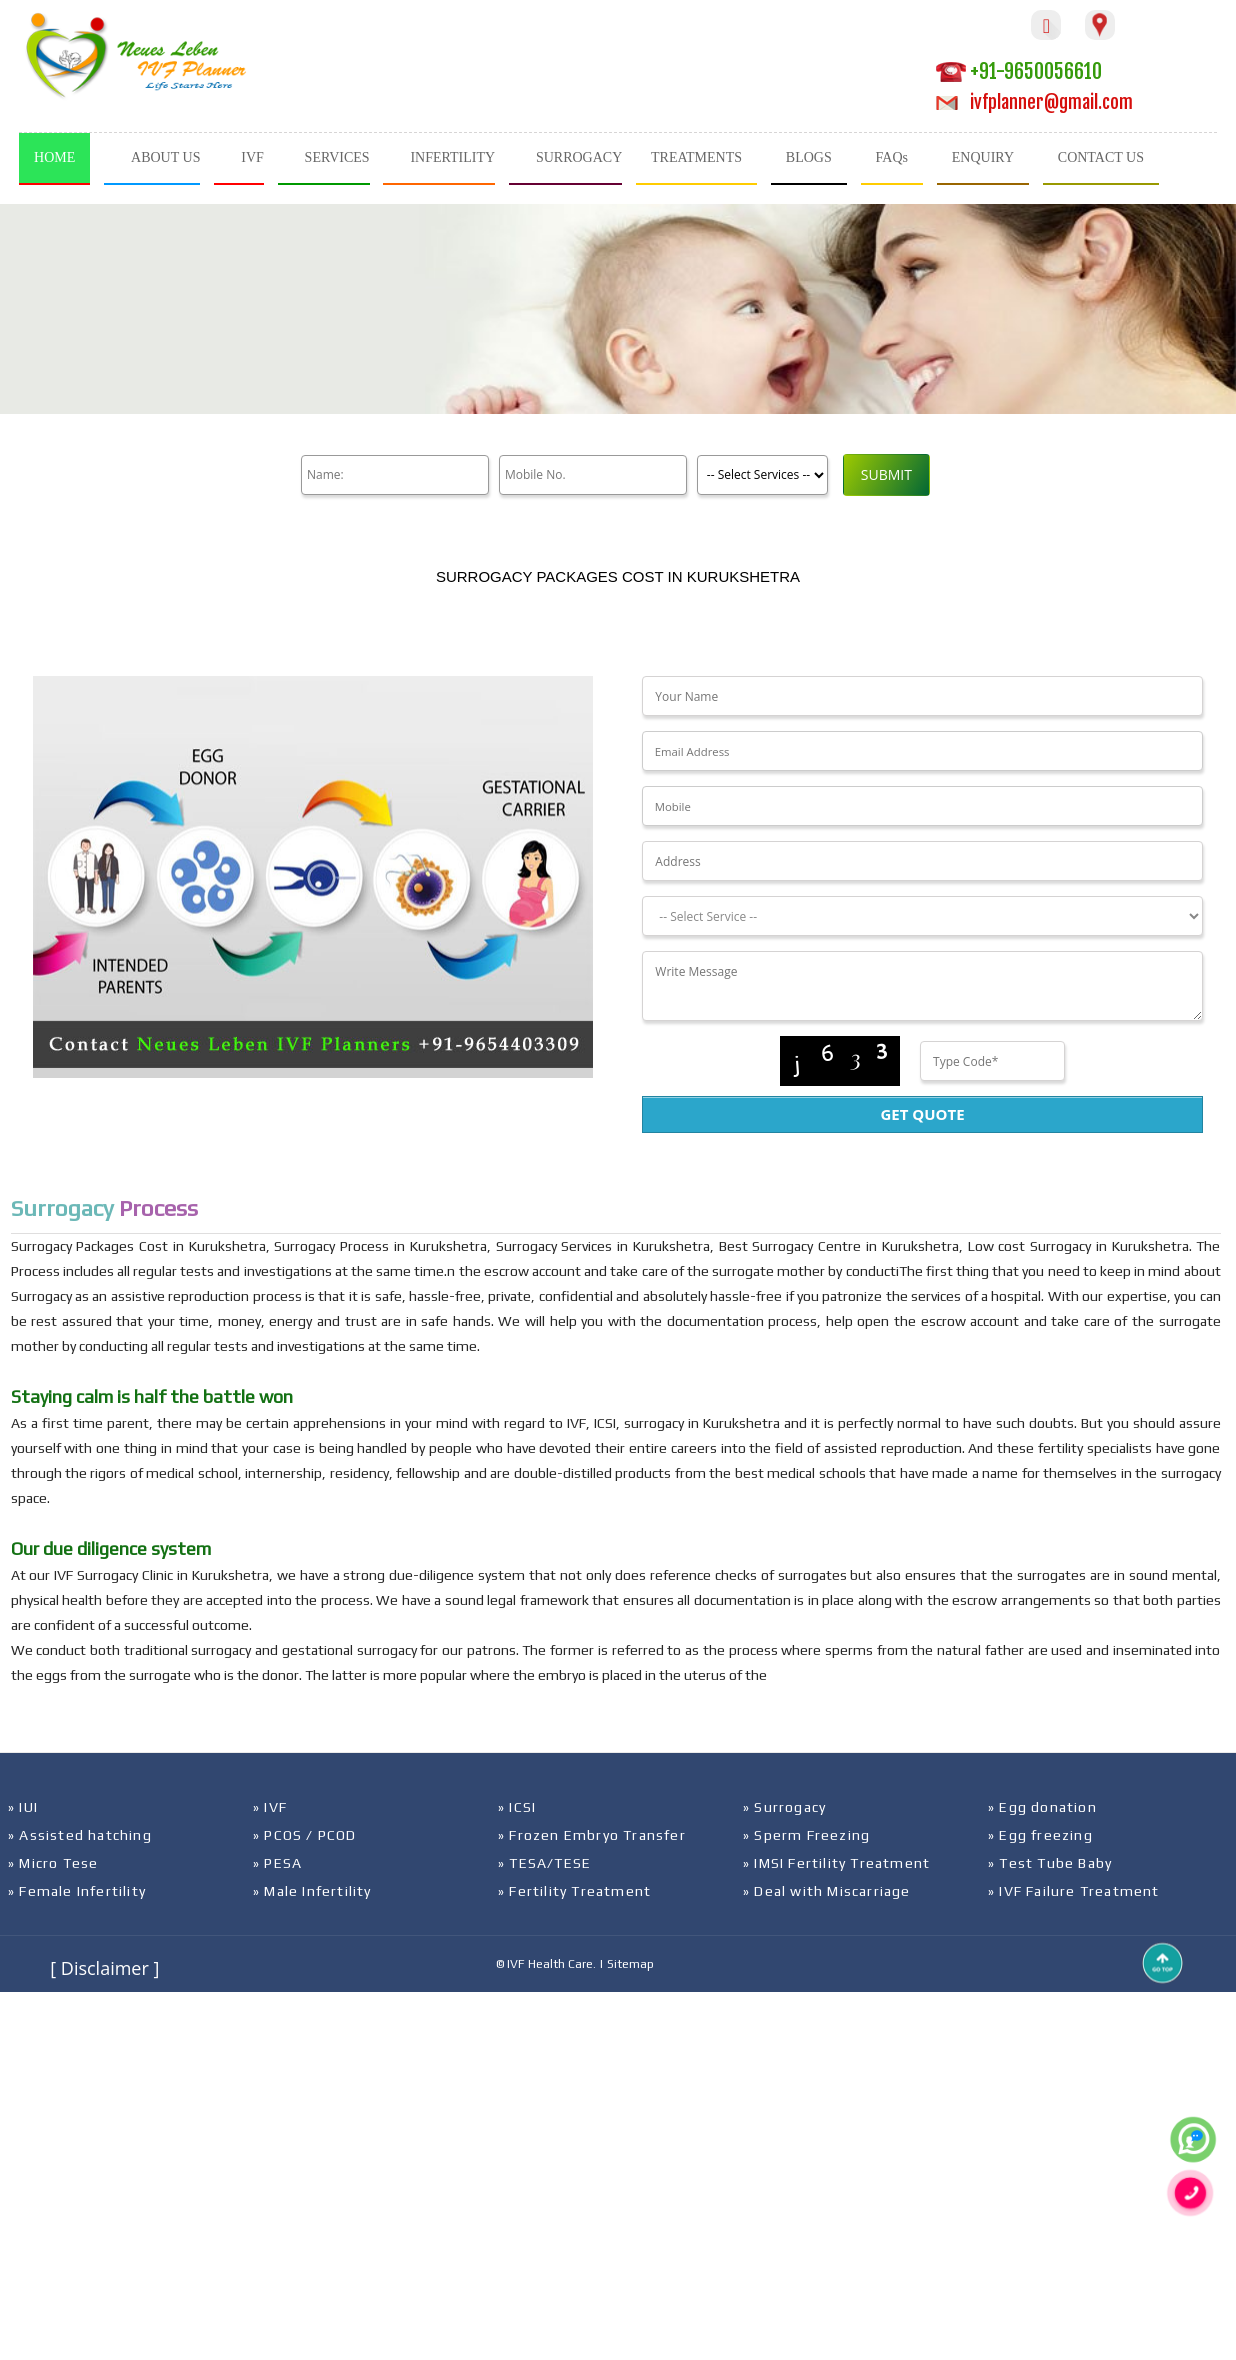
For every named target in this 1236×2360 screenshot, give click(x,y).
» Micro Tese (53, 1863)
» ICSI (517, 1807)
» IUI (23, 1807)
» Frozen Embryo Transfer (592, 1835)
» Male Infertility (312, 1891)
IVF (252, 157)
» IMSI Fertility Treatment (836, 1863)
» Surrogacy (784, 1807)
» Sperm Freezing (806, 1835)
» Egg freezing (1040, 1835)
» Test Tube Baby (1050, 1863)
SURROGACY (579, 157)
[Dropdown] (922, 916)
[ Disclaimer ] (104, 1968)
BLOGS (809, 157)
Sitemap (630, 1964)
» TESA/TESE (544, 1863)
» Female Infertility (77, 1891)
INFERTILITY (452, 157)
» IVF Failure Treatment (1074, 1891)
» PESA (277, 1863)
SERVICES (337, 157)
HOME (54, 157)
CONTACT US (1101, 157)
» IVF (270, 1807)
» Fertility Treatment (574, 1891)
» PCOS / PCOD (305, 1835)
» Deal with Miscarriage (827, 1891)
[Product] (754, 475)
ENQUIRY (983, 157)
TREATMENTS (696, 157)
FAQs (892, 157)
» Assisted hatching (80, 1835)
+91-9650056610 (1019, 71)
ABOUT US (165, 157)
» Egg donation (1042, 1807)
